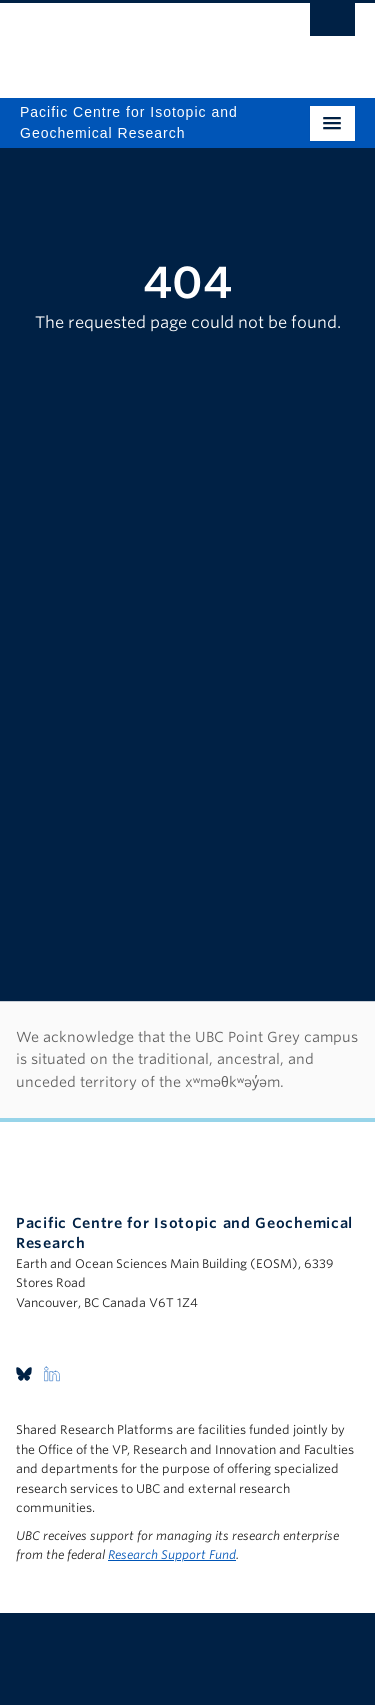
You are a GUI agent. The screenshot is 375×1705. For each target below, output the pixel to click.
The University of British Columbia (137, 41)
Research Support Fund (172, 1554)
